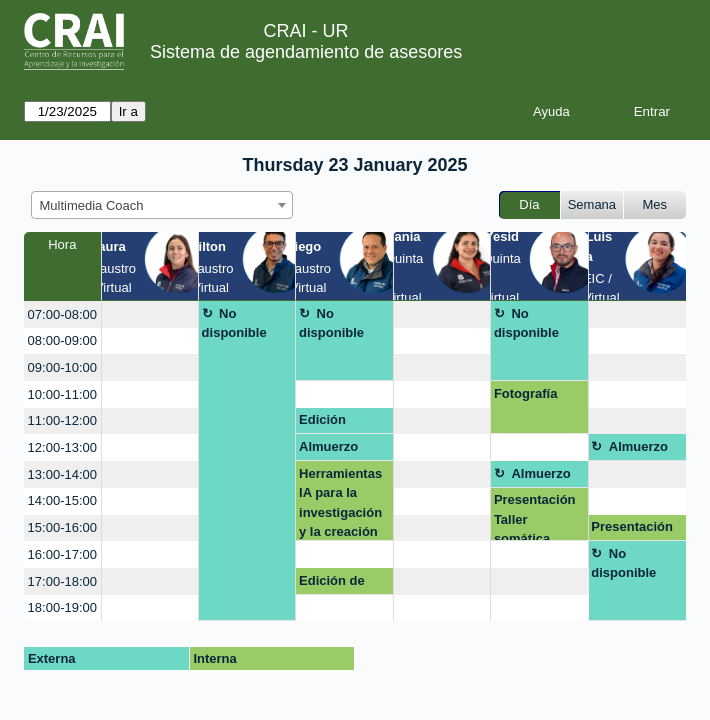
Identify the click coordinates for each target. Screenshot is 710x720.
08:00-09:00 (62, 340)
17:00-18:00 (62, 581)
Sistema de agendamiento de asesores (306, 52)
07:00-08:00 (62, 314)
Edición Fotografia (331, 423)
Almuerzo (328, 446)
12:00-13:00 (62, 447)
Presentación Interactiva (632, 530)
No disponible (234, 323)
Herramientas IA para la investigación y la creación (340, 503)
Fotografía (526, 393)
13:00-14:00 (62, 474)
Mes (655, 204)
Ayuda (551, 111)
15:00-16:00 (62, 527)
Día (529, 204)
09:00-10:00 (62, 367)
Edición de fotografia (332, 584)
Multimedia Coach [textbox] (92, 205)
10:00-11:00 (62, 394)
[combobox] (162, 205)
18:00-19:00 (62, 607)
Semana (592, 204)
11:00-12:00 (62, 420)
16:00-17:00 (62, 554)
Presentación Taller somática (535, 516)
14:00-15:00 (62, 500)
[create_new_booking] (150, 314)
